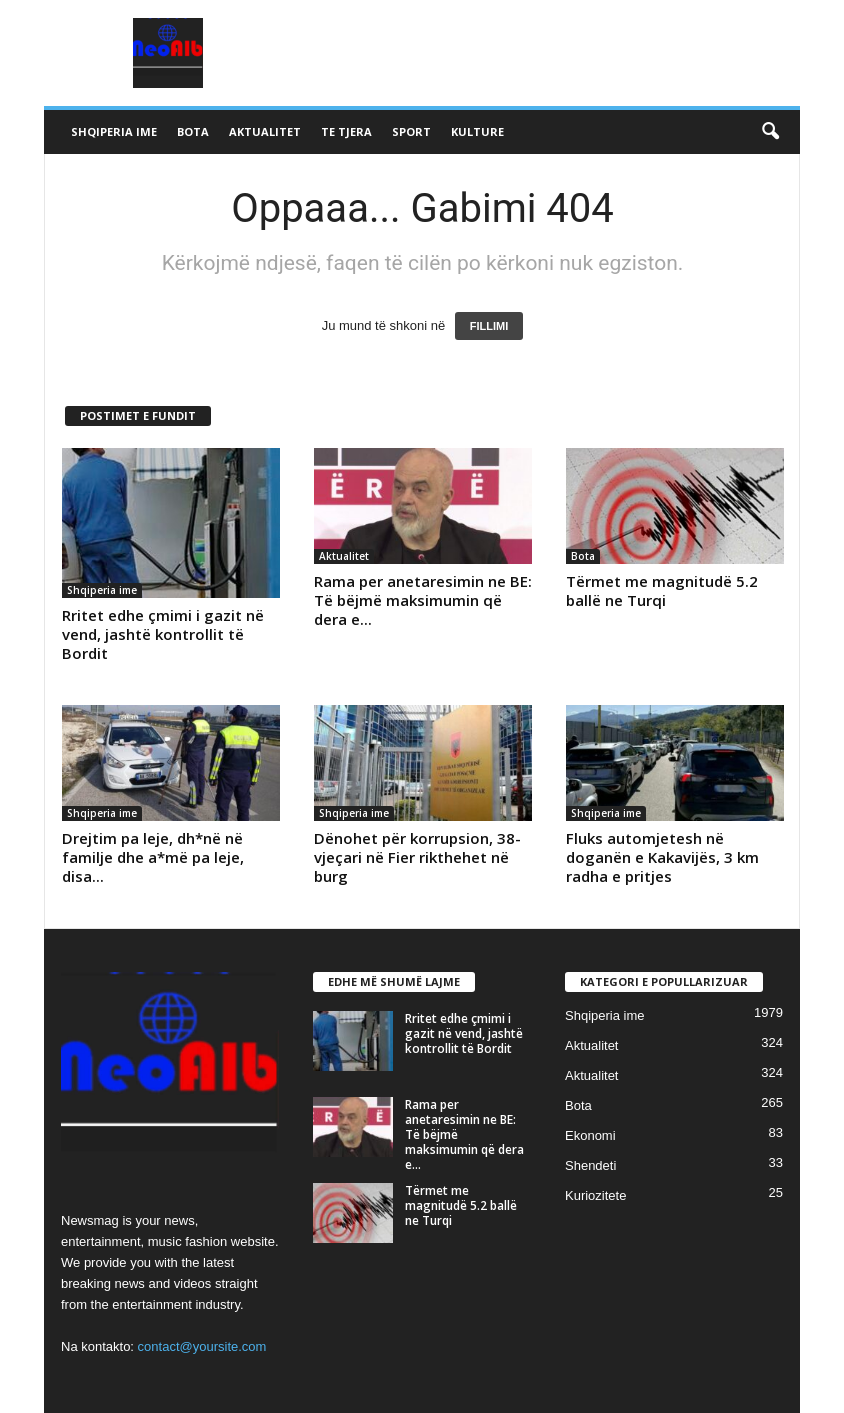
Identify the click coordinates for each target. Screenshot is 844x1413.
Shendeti (590, 1165)
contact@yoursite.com (202, 1346)
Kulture (477, 131)
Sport (411, 131)
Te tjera (346, 131)
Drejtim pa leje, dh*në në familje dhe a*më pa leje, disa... (153, 857)
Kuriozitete (595, 1195)
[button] (770, 132)
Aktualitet (265, 131)
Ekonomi (590, 1135)
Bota (193, 131)
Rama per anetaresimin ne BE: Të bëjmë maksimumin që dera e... (423, 600)
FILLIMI (489, 326)
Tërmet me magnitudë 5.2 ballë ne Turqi (662, 590)
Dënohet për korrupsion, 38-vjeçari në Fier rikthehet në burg (417, 857)
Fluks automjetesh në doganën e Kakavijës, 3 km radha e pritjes (662, 857)
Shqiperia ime (114, 131)
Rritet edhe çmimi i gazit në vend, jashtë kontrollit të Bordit (163, 634)
